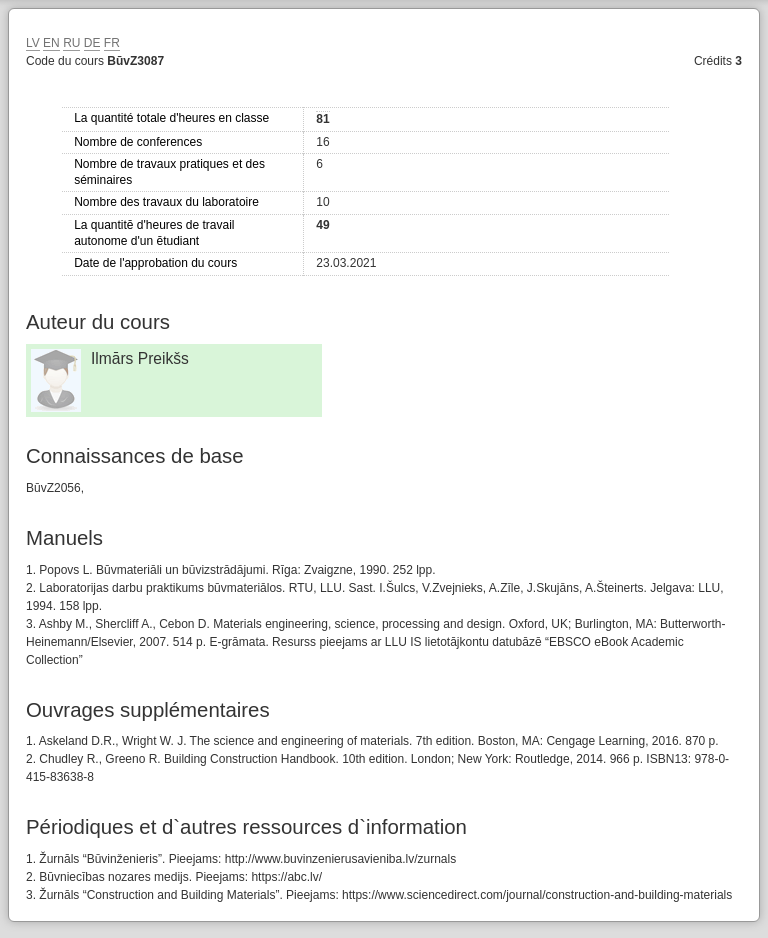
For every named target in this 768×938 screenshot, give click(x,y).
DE (92, 43)
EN (51, 43)
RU (71, 43)
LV (33, 43)
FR (112, 43)
